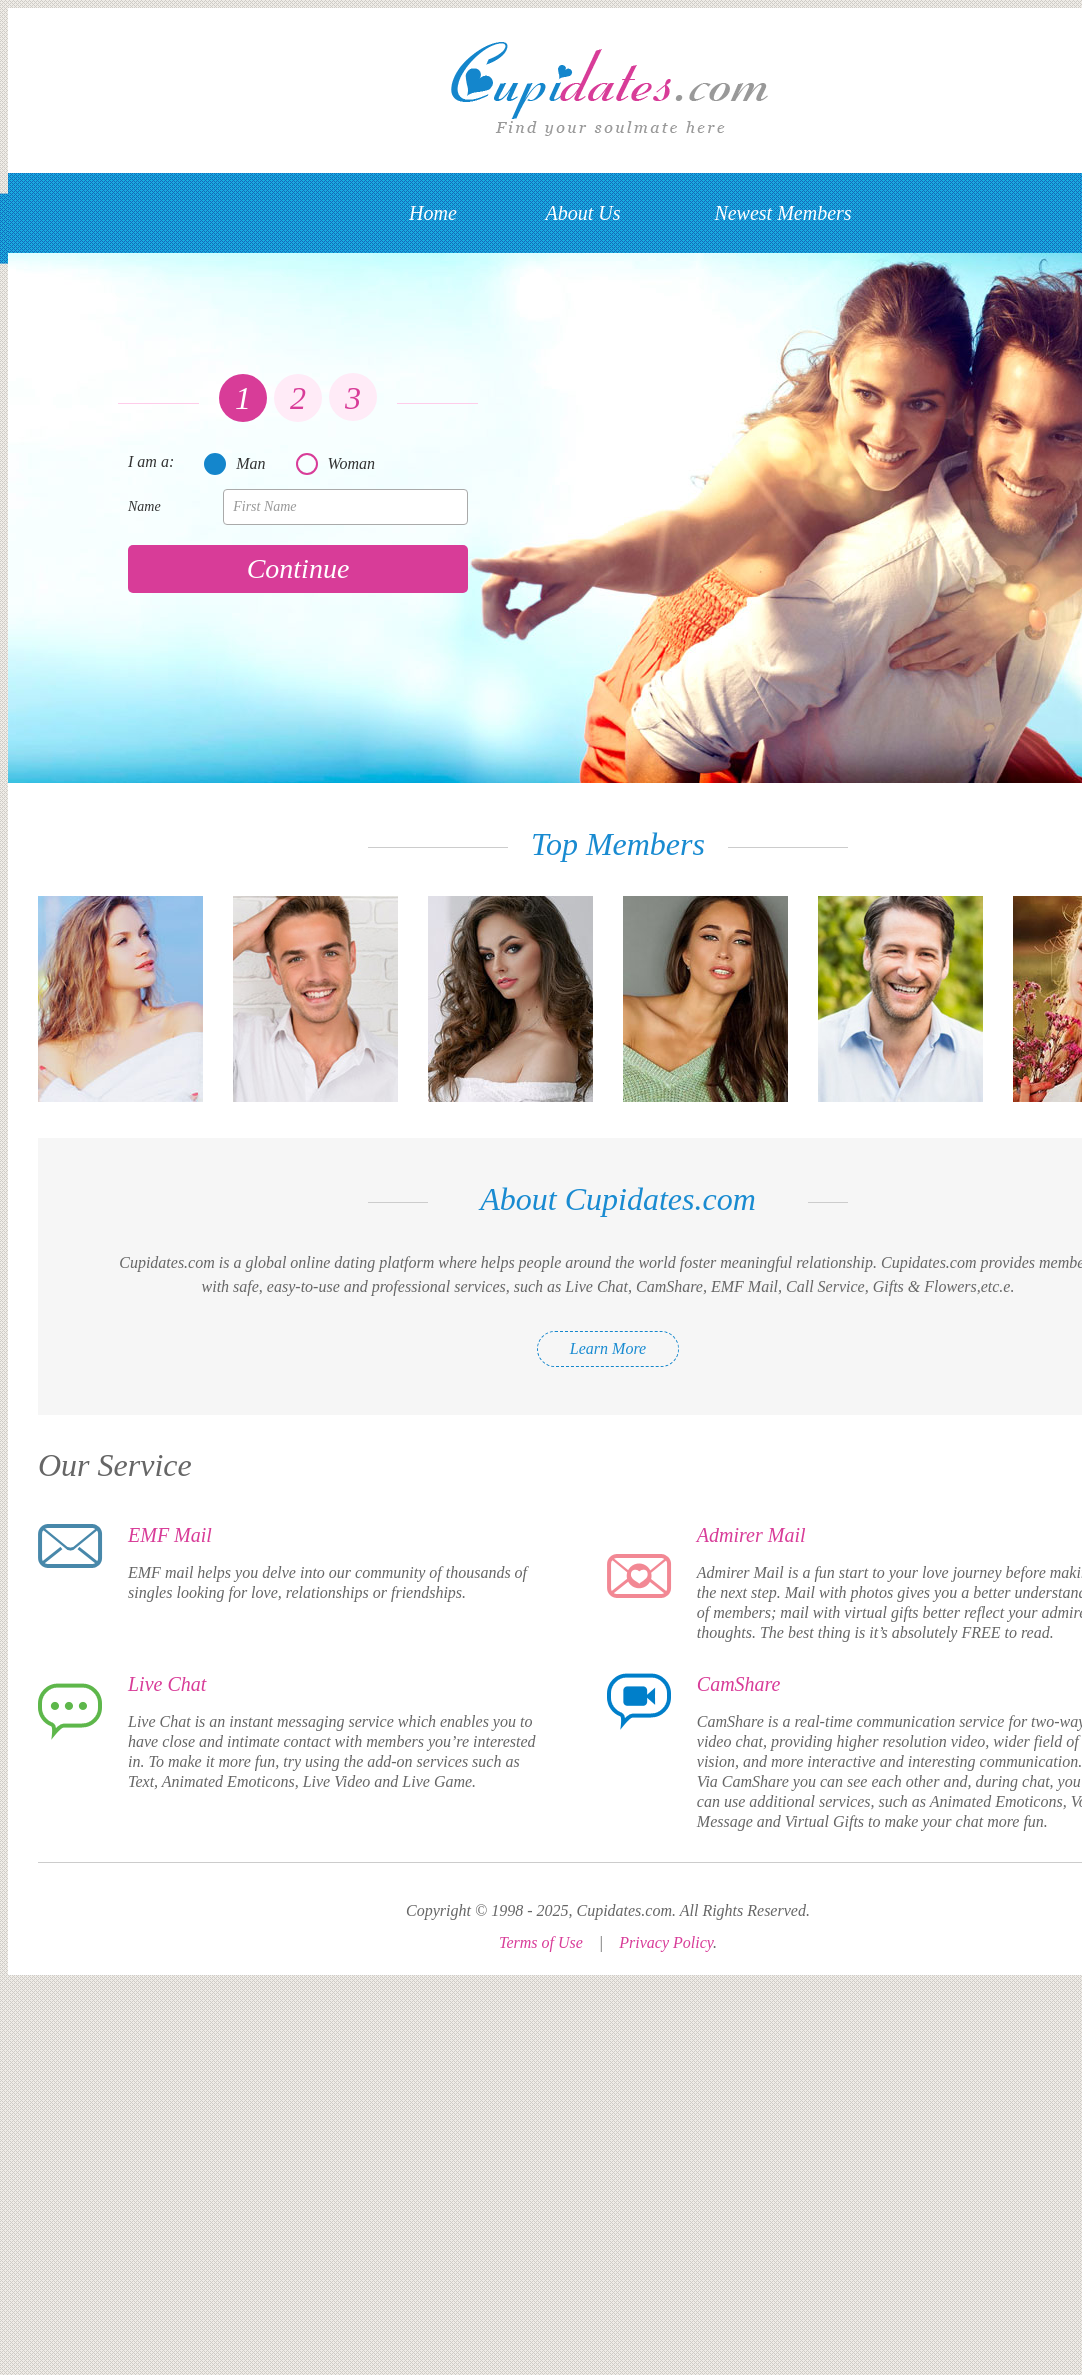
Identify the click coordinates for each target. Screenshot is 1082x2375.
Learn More (608, 1348)
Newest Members (782, 213)
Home (433, 213)
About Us (583, 213)
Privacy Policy (666, 1942)
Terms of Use (541, 1942)
